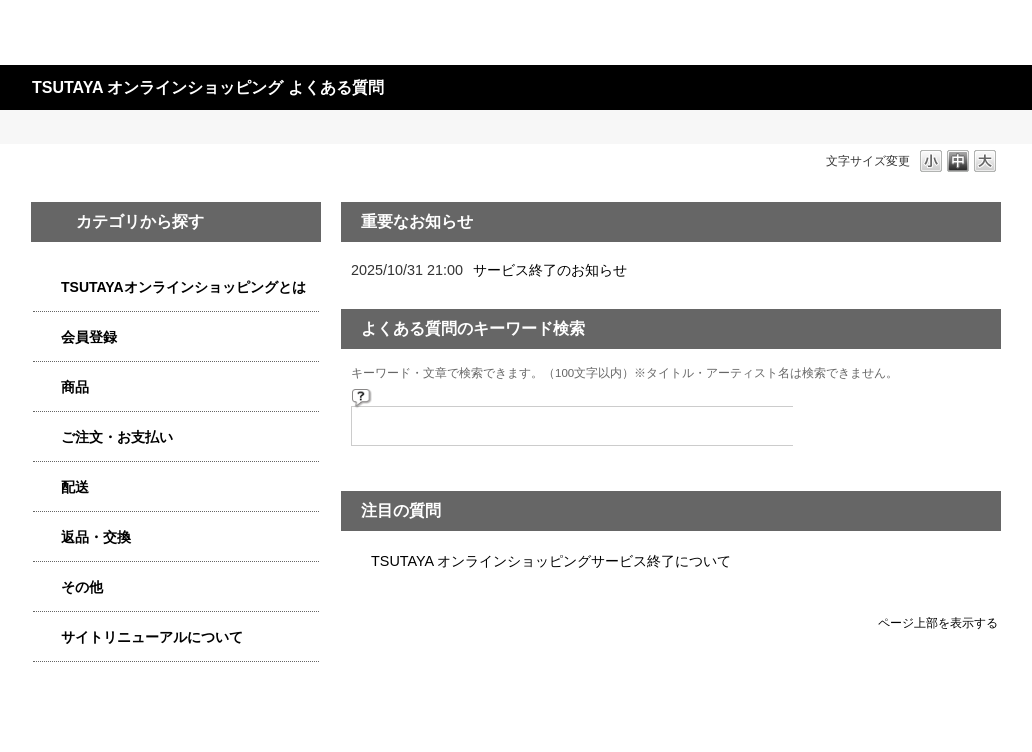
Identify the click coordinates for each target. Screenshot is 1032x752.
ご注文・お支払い (117, 437)
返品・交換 (96, 537)
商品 (75, 387)
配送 (75, 487)
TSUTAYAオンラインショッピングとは (183, 287)
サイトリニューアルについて (152, 637)
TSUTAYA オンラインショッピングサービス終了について (551, 561)
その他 (82, 587)
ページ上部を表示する (938, 622)
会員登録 (89, 337)
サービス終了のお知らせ (550, 270)
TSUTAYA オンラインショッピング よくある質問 (208, 87)
